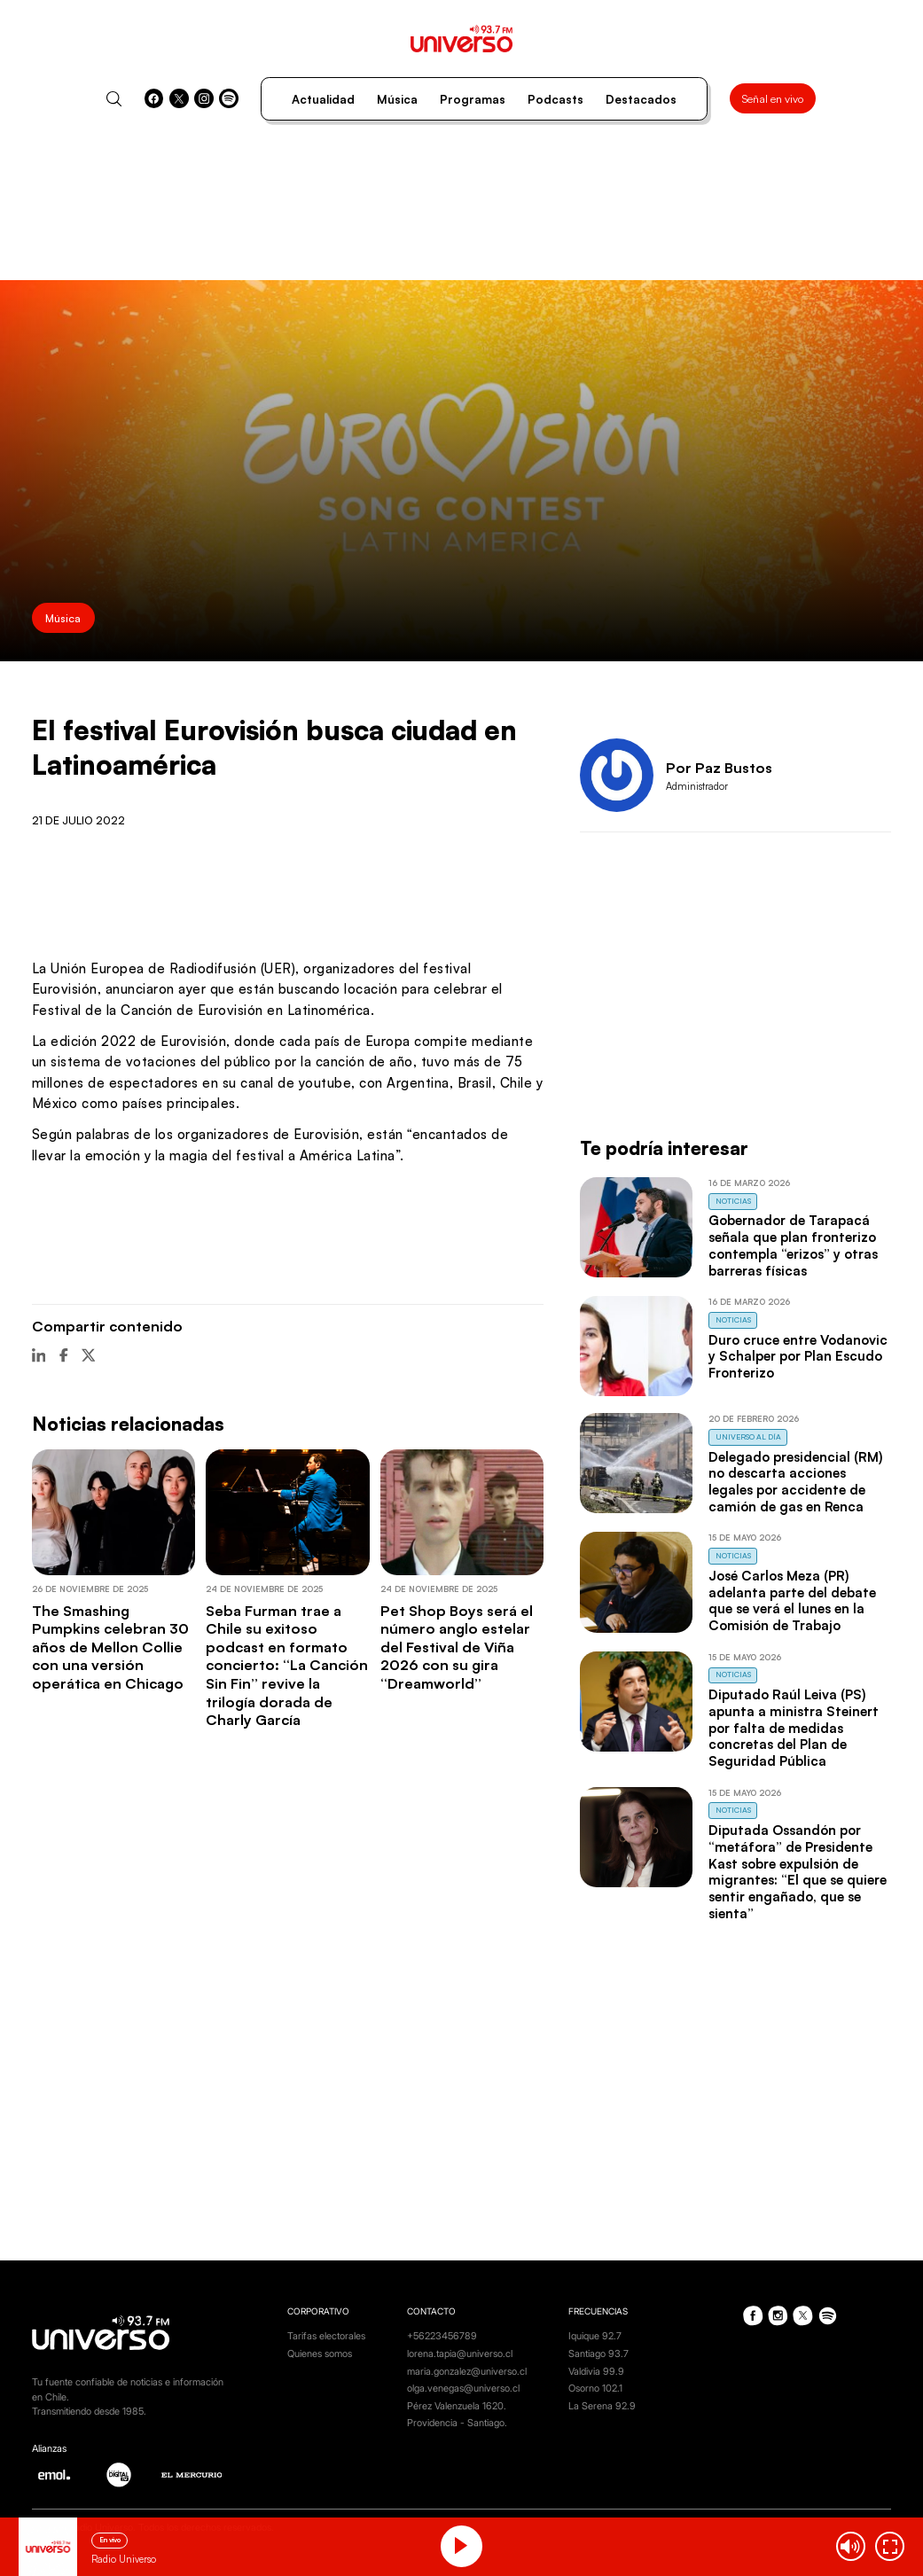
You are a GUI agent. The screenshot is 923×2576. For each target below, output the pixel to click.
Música (397, 99)
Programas (472, 99)
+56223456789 (442, 2336)
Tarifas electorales (326, 2336)
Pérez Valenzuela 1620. (456, 2406)
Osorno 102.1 (595, 2388)
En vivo (110, 2539)
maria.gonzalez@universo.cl (467, 2371)
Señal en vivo (772, 98)
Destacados (641, 99)
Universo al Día (748, 1436)
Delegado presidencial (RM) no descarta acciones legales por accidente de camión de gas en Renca (795, 1481)
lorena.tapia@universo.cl (459, 2353)
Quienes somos (319, 2353)
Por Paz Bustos (719, 767)
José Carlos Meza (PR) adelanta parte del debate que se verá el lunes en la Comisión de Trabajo (792, 1600)
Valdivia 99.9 (596, 2371)
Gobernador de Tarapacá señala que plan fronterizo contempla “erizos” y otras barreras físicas (793, 1245)
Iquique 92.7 (595, 2336)
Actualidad (323, 99)
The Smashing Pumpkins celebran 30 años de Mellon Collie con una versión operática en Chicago (110, 1646)
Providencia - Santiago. (457, 2422)
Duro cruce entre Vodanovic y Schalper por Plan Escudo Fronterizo (798, 1356)
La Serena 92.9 (602, 2406)
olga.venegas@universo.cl (463, 2388)
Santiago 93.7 (598, 2353)
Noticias (733, 1201)
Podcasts (555, 99)
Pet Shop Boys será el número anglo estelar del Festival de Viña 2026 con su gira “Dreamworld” (456, 1646)
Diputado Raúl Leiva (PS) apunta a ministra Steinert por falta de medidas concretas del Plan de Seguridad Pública (793, 1727)
